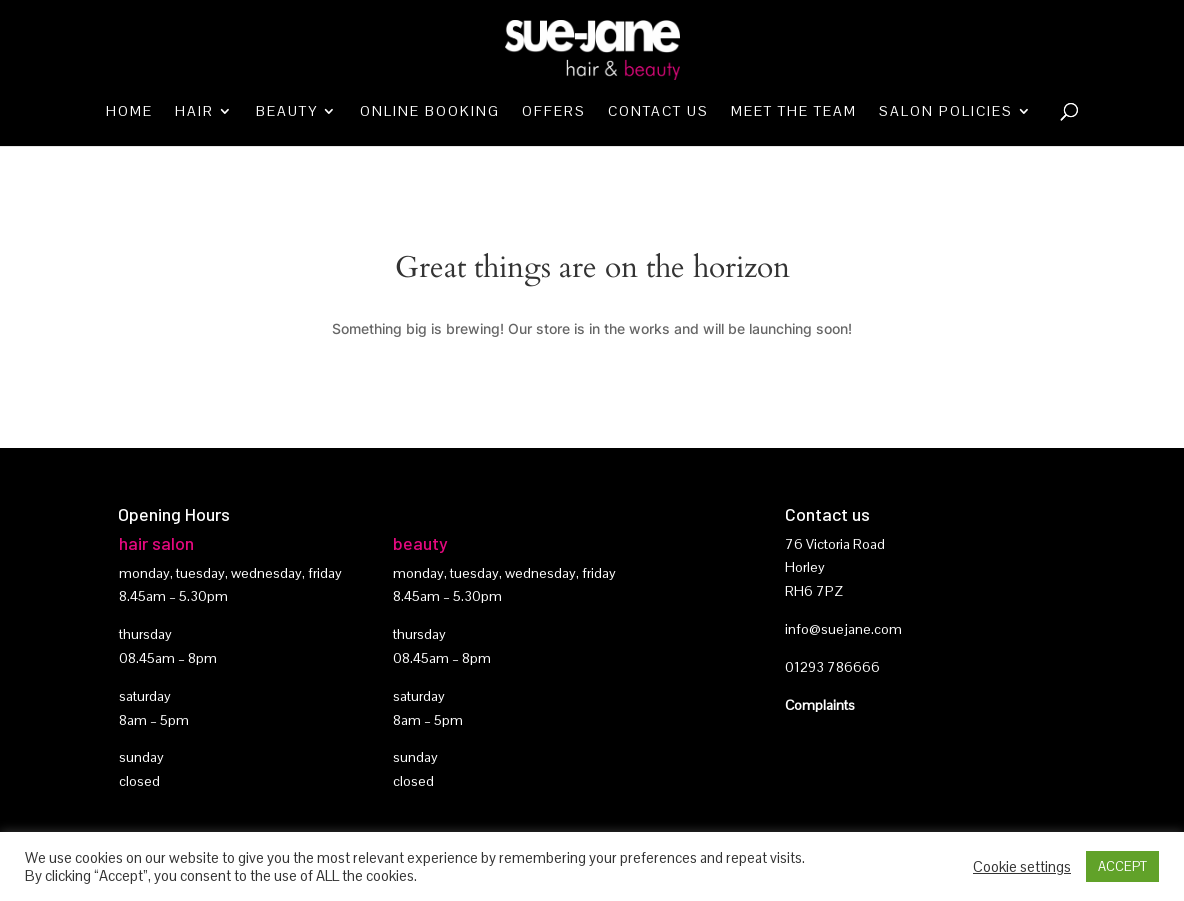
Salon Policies (946, 112)
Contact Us (658, 112)
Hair (194, 112)
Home (129, 112)
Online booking (430, 112)
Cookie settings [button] (1022, 867)
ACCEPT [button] (1122, 866)
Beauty (287, 112)
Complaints (820, 705)
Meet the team (794, 112)
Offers (554, 112)
